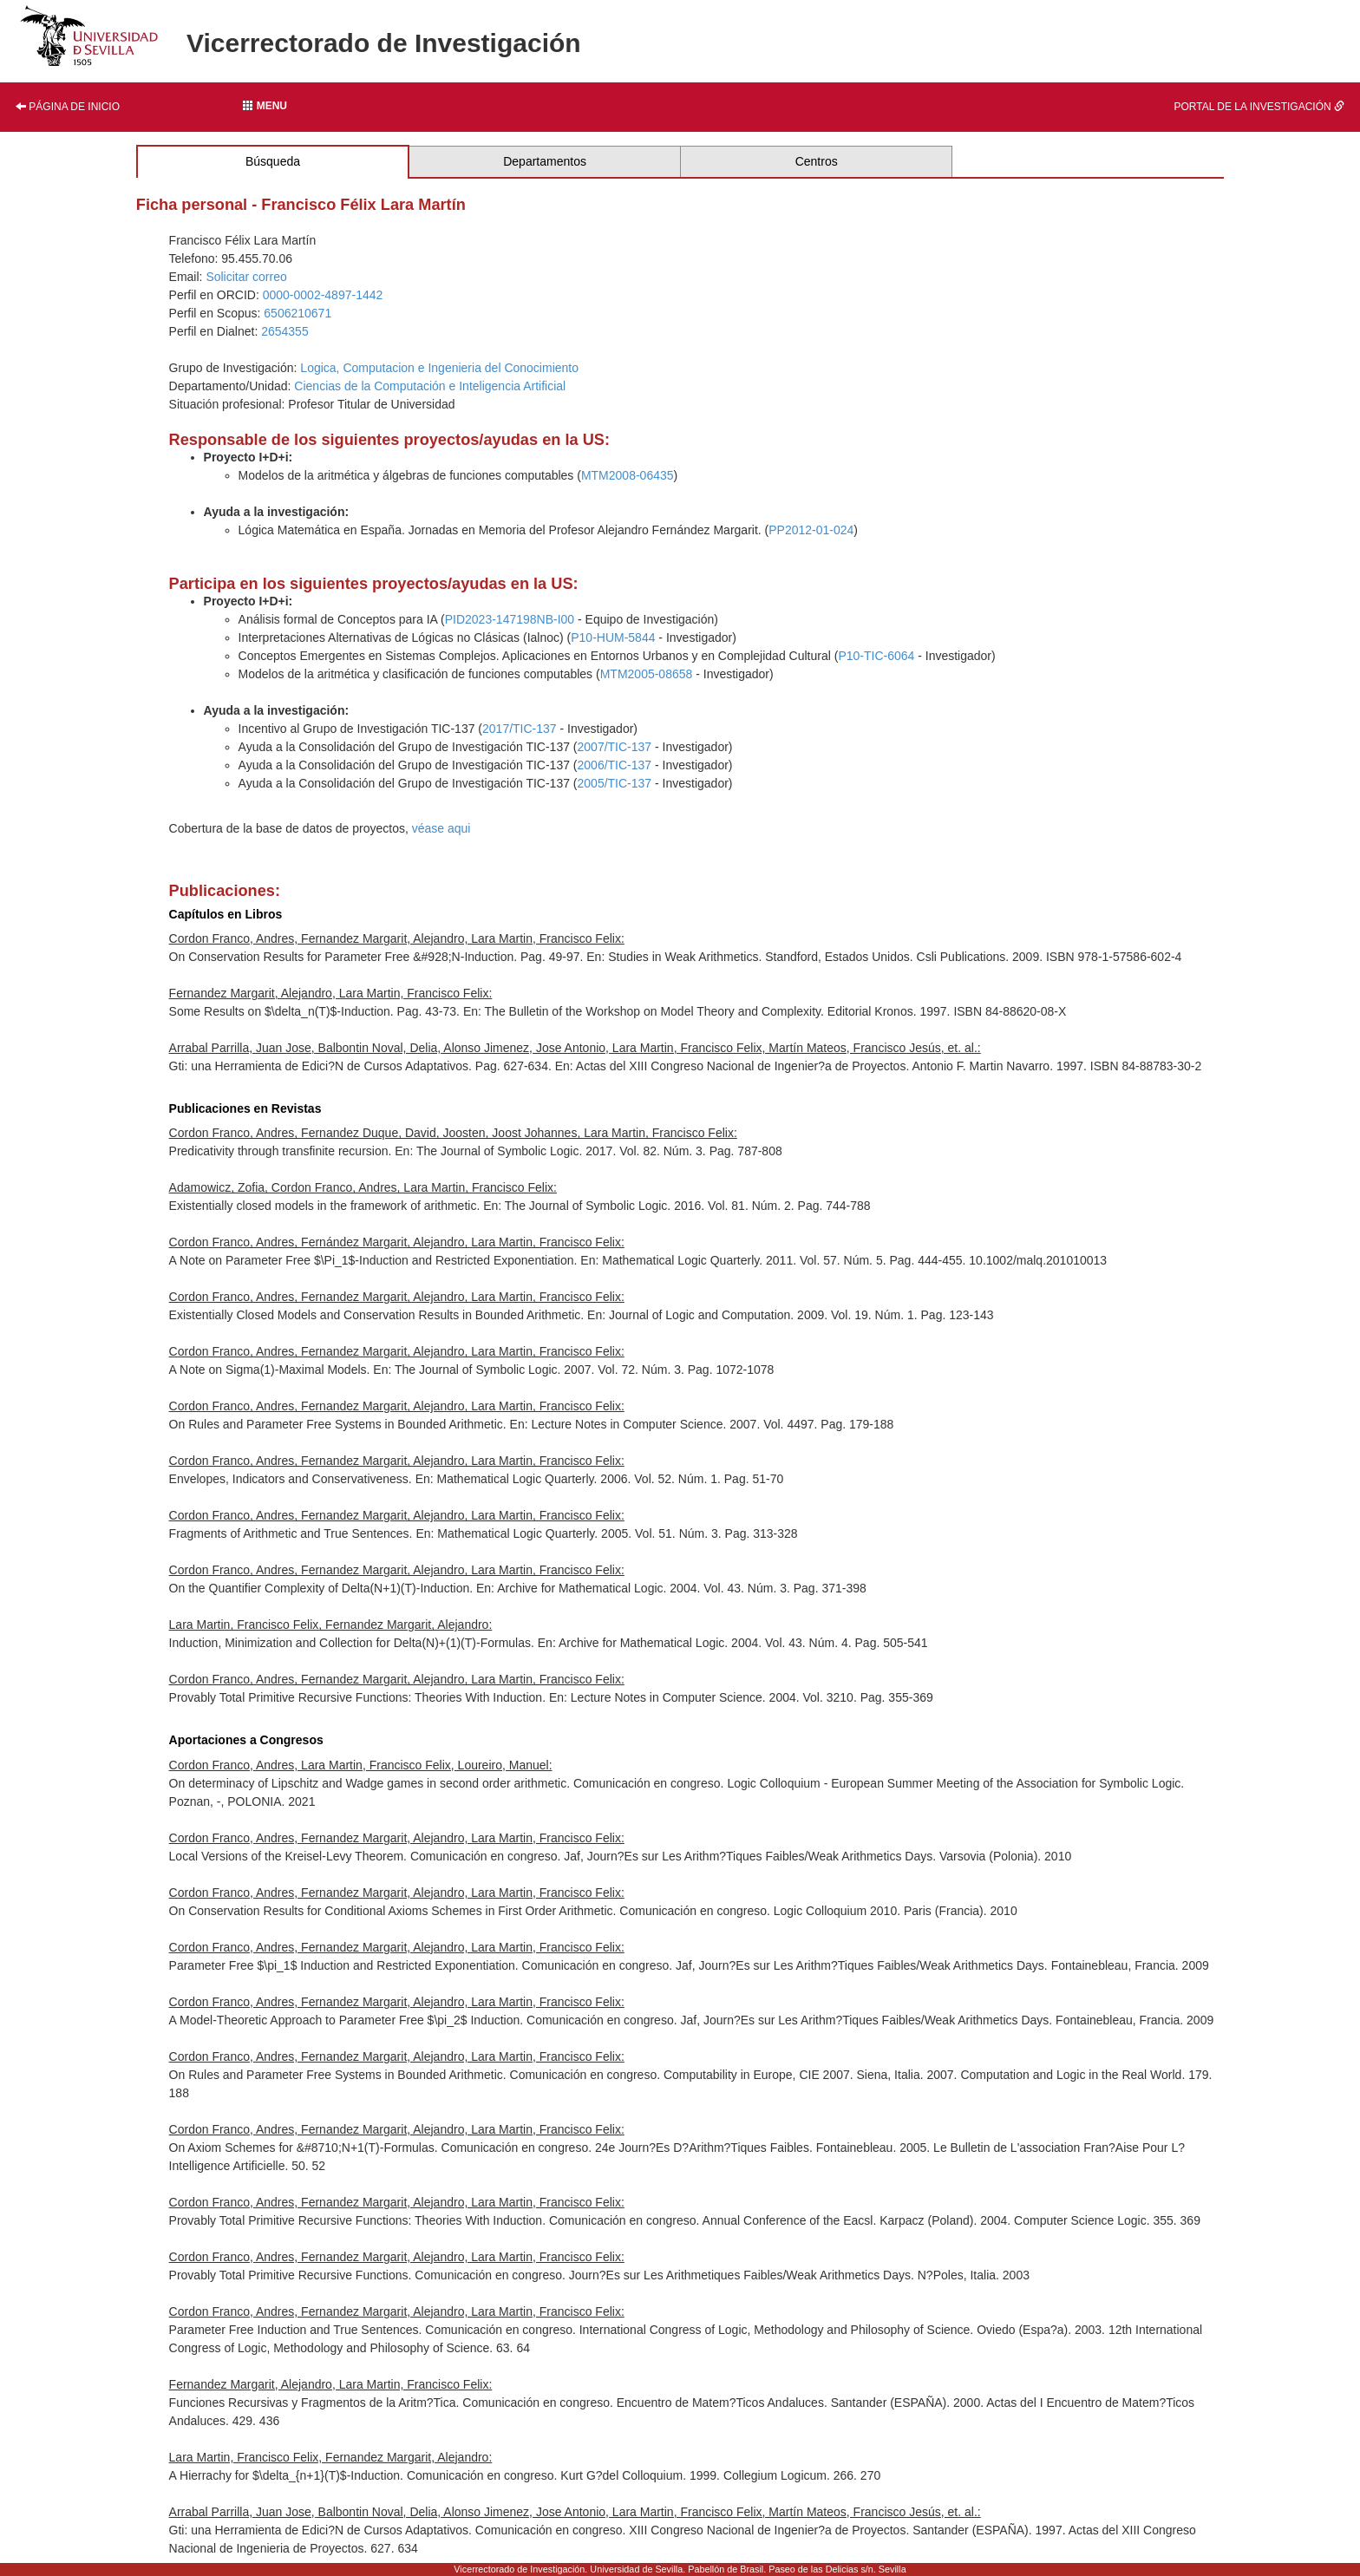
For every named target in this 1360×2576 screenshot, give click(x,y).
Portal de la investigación (1259, 107)
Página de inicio (68, 107)
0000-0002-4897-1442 (323, 295)
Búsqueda (272, 161)
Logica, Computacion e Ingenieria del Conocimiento (439, 368)
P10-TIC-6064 (876, 656)
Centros (816, 161)
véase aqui (441, 828)
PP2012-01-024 (810, 530)
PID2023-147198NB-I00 (509, 619)
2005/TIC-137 (615, 783)
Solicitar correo (246, 277)
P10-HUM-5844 (613, 637)
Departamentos (544, 161)
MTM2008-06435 (627, 475)
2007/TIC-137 (615, 747)
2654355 (285, 331)
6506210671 (297, 313)
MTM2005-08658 (646, 674)
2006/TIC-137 (615, 765)
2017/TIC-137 (519, 729)
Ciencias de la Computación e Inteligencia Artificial (430, 386)
